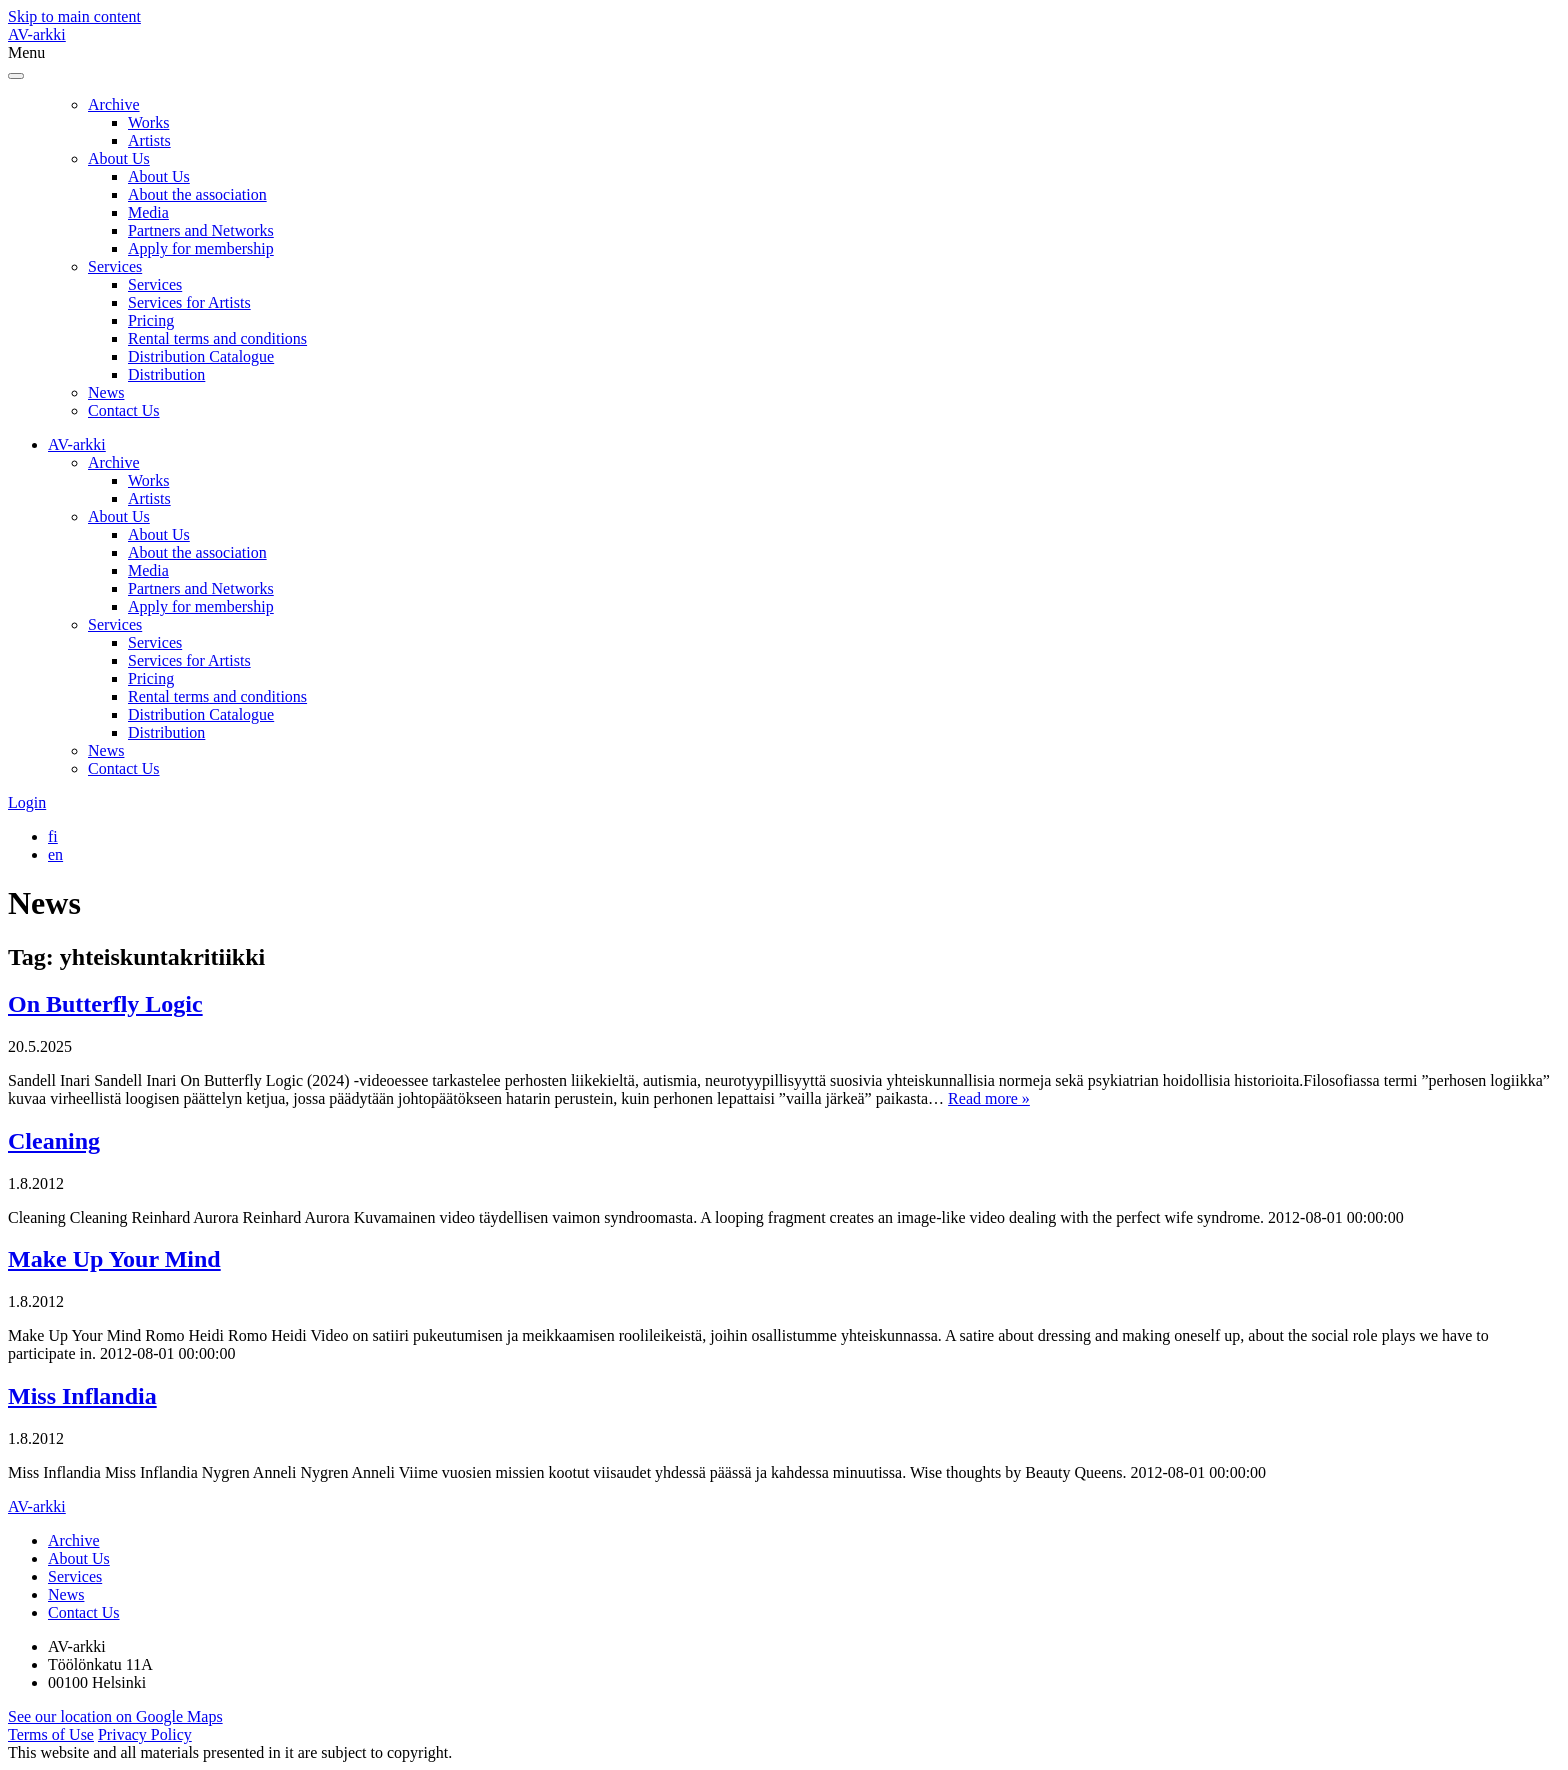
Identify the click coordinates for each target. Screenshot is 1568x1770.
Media (148, 212)
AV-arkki (37, 34)
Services (115, 266)
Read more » (989, 1098)
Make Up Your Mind (114, 1259)
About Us (119, 158)
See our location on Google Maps (115, 1716)
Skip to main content (74, 16)
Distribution (166, 374)
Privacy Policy (145, 1734)
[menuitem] (53, 836)
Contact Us (124, 410)
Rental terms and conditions (217, 338)
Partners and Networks (201, 230)
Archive (114, 104)
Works (148, 122)
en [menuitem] (55, 854)
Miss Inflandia (82, 1396)
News (106, 392)
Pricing (151, 320)
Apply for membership (201, 248)
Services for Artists (189, 302)
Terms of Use (51, 1734)
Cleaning (54, 1141)
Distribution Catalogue (201, 356)
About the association (197, 194)
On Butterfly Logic (105, 1004)
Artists (149, 140)
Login (27, 802)
